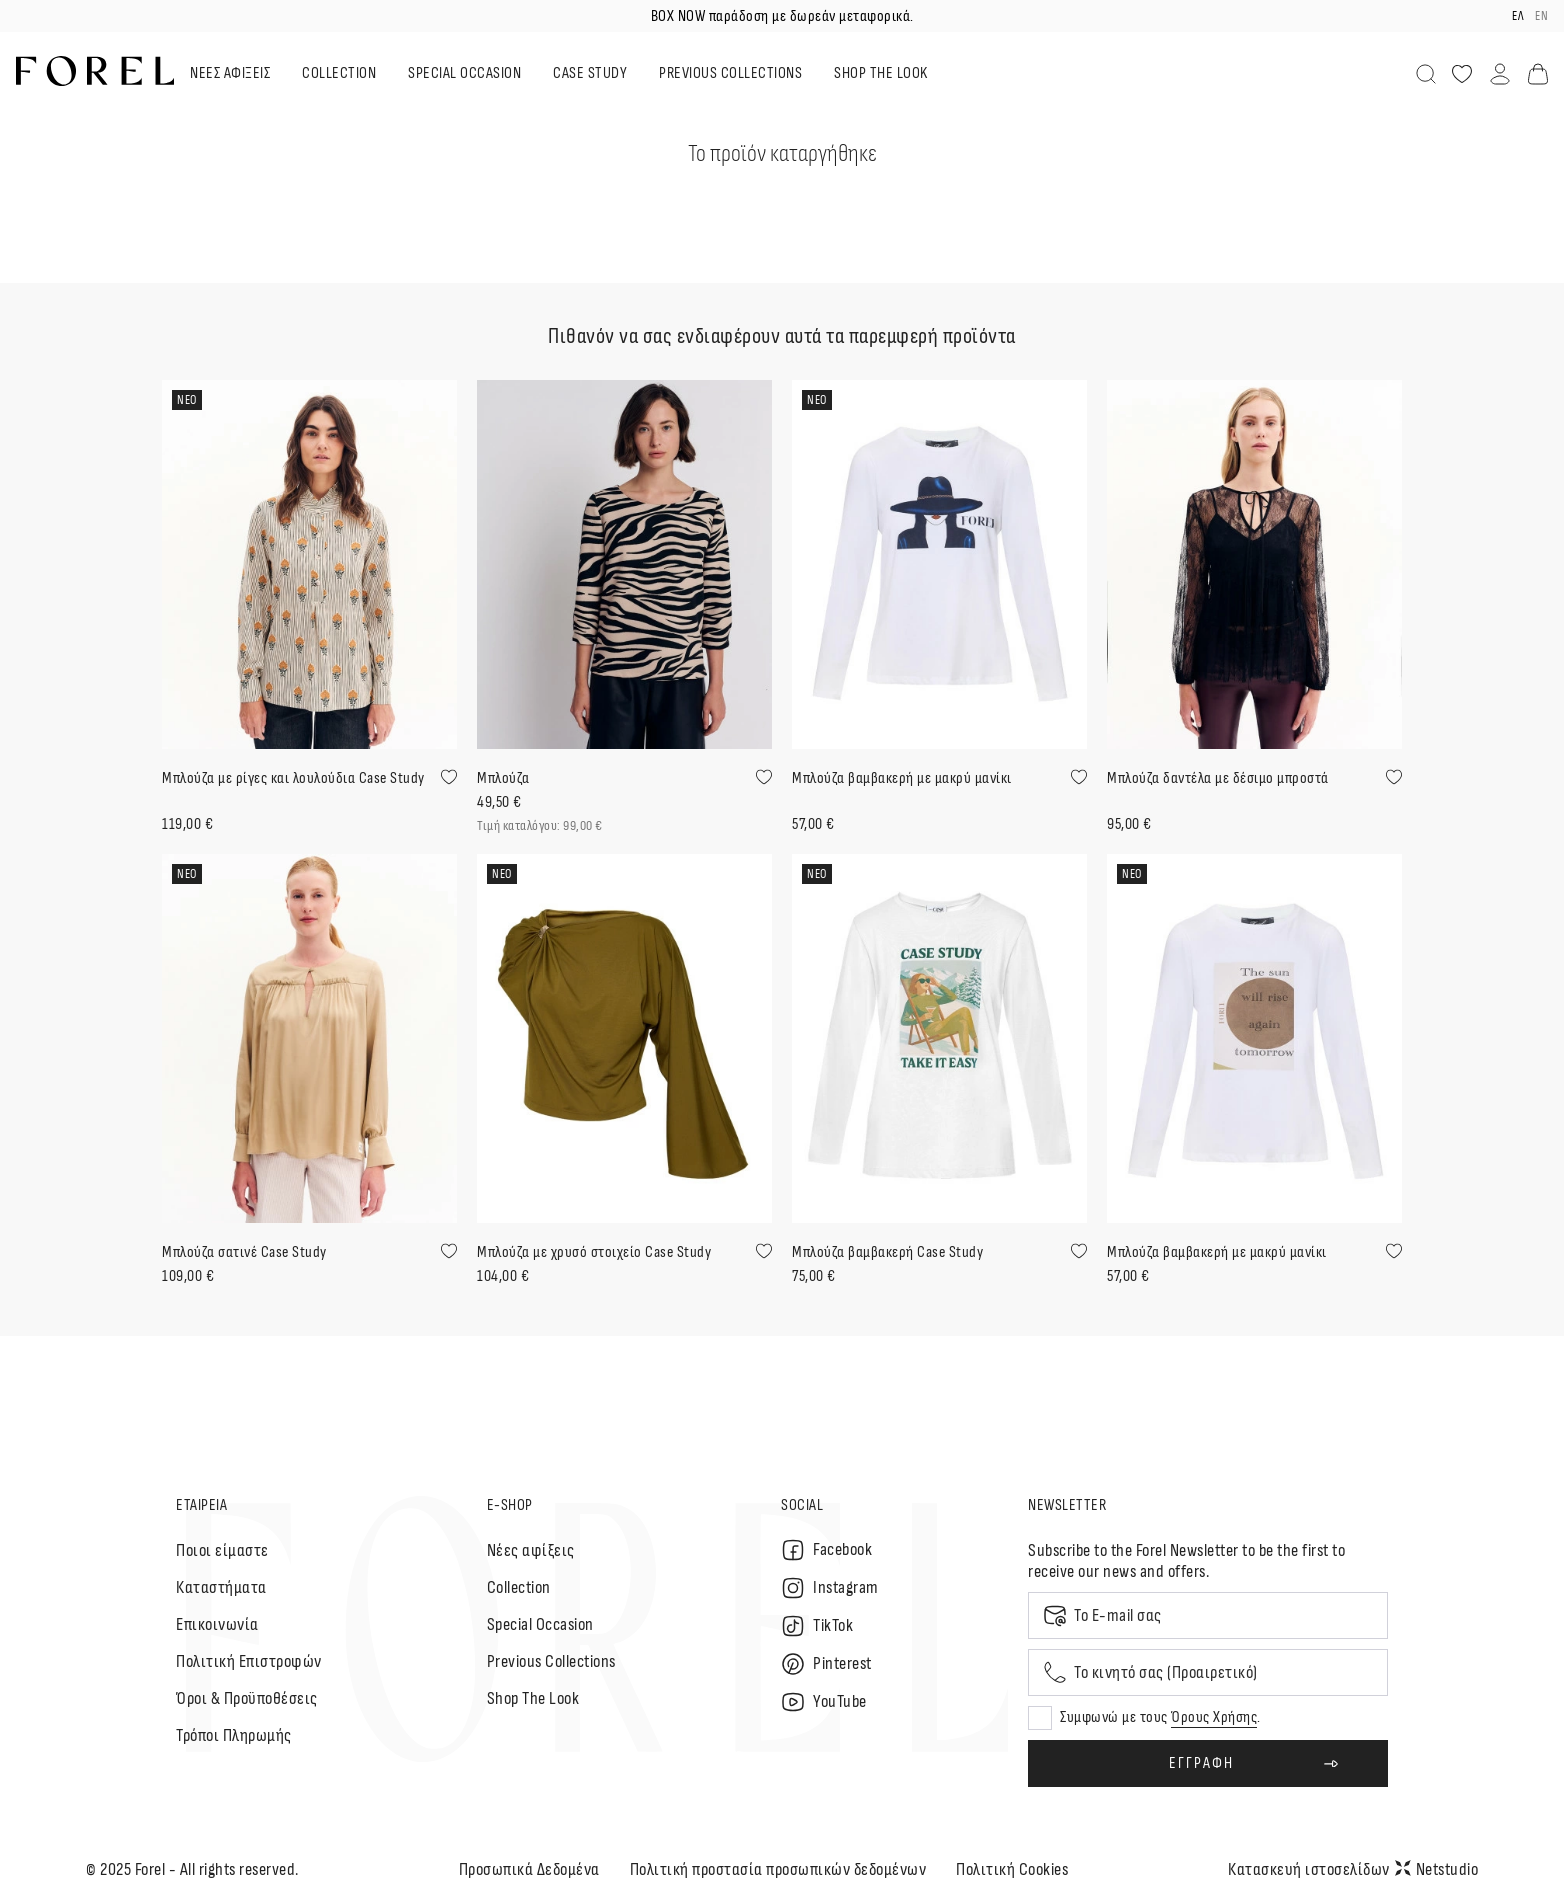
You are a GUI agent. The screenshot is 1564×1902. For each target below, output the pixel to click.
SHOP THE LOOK (881, 73)
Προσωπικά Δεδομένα (529, 1869)
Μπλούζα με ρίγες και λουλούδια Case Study (293, 778)
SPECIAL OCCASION (464, 73)
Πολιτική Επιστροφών (249, 1661)
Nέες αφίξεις (531, 1550)
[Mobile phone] (1208, 1672)
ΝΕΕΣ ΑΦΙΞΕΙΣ (230, 73)
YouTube (824, 1702)
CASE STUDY (590, 73)
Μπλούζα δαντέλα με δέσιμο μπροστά (1218, 778)
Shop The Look (533, 1698)
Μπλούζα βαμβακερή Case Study (887, 1252)
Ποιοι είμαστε (222, 1550)
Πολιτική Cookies (1012, 1869)
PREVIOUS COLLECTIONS (730, 73)
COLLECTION (339, 73)
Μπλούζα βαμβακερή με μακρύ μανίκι (902, 778)
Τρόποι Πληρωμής (234, 1735)
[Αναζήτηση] (1426, 74)
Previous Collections (551, 1661)
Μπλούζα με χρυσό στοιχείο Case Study (594, 1252)
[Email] (1208, 1615)
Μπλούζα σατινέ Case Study (244, 1252)
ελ (1517, 16)
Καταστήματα (221, 1587)
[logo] (95, 71)
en (1541, 16)
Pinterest (826, 1664)
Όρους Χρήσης (1214, 1717)
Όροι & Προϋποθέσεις (247, 1698)
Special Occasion (540, 1624)
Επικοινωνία (217, 1624)
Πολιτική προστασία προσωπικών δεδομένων (778, 1869)
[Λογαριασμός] (1500, 74)
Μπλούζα (503, 778)
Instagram (830, 1588)
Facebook (826, 1550)
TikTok (817, 1626)
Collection (519, 1587)
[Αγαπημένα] (1462, 74)
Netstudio (1437, 1869)
